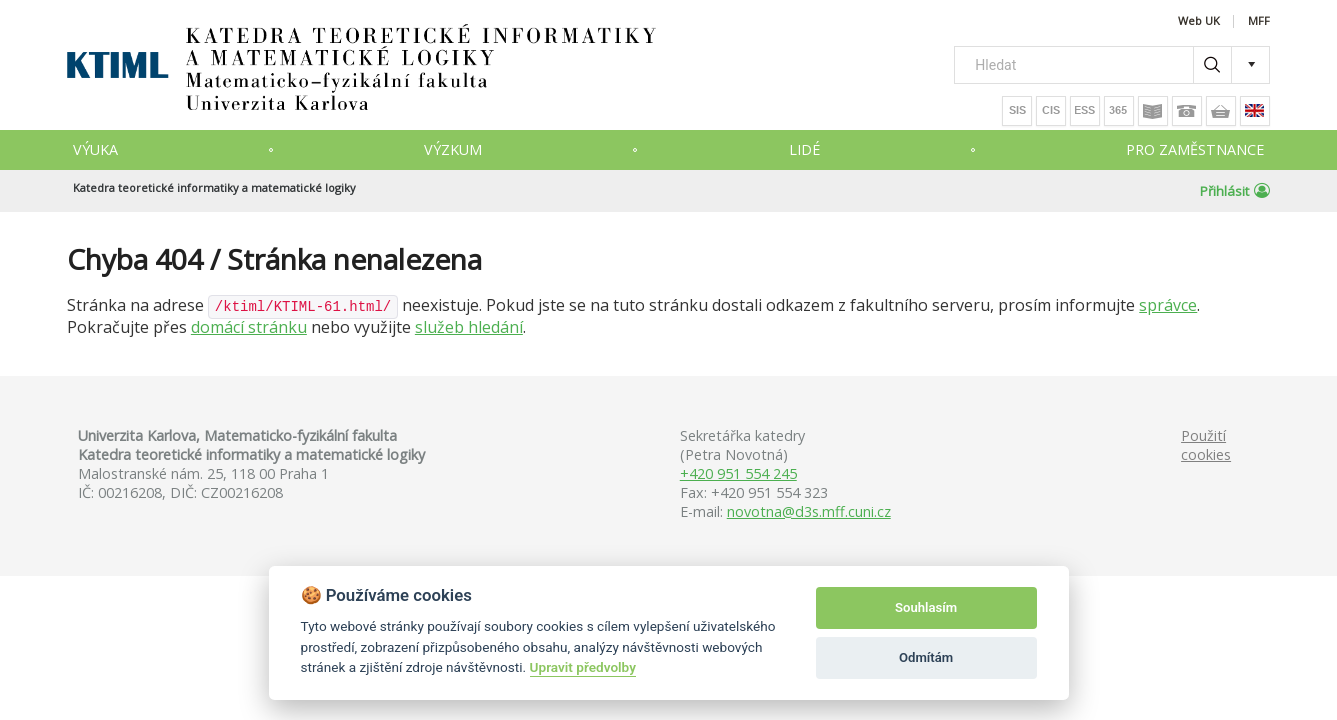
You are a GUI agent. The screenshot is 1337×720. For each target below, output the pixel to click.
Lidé (804, 149)
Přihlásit (1235, 191)
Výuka (95, 149)
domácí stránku (249, 327)
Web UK (1199, 21)
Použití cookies (1206, 445)
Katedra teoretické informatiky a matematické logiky (214, 187)
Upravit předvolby (583, 667)
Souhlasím (926, 607)
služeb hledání (469, 327)
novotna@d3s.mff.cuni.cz (809, 511)
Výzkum (453, 149)
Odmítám (926, 657)
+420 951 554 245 (738, 473)
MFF (1259, 21)
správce (1168, 305)
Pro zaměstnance (1195, 149)
